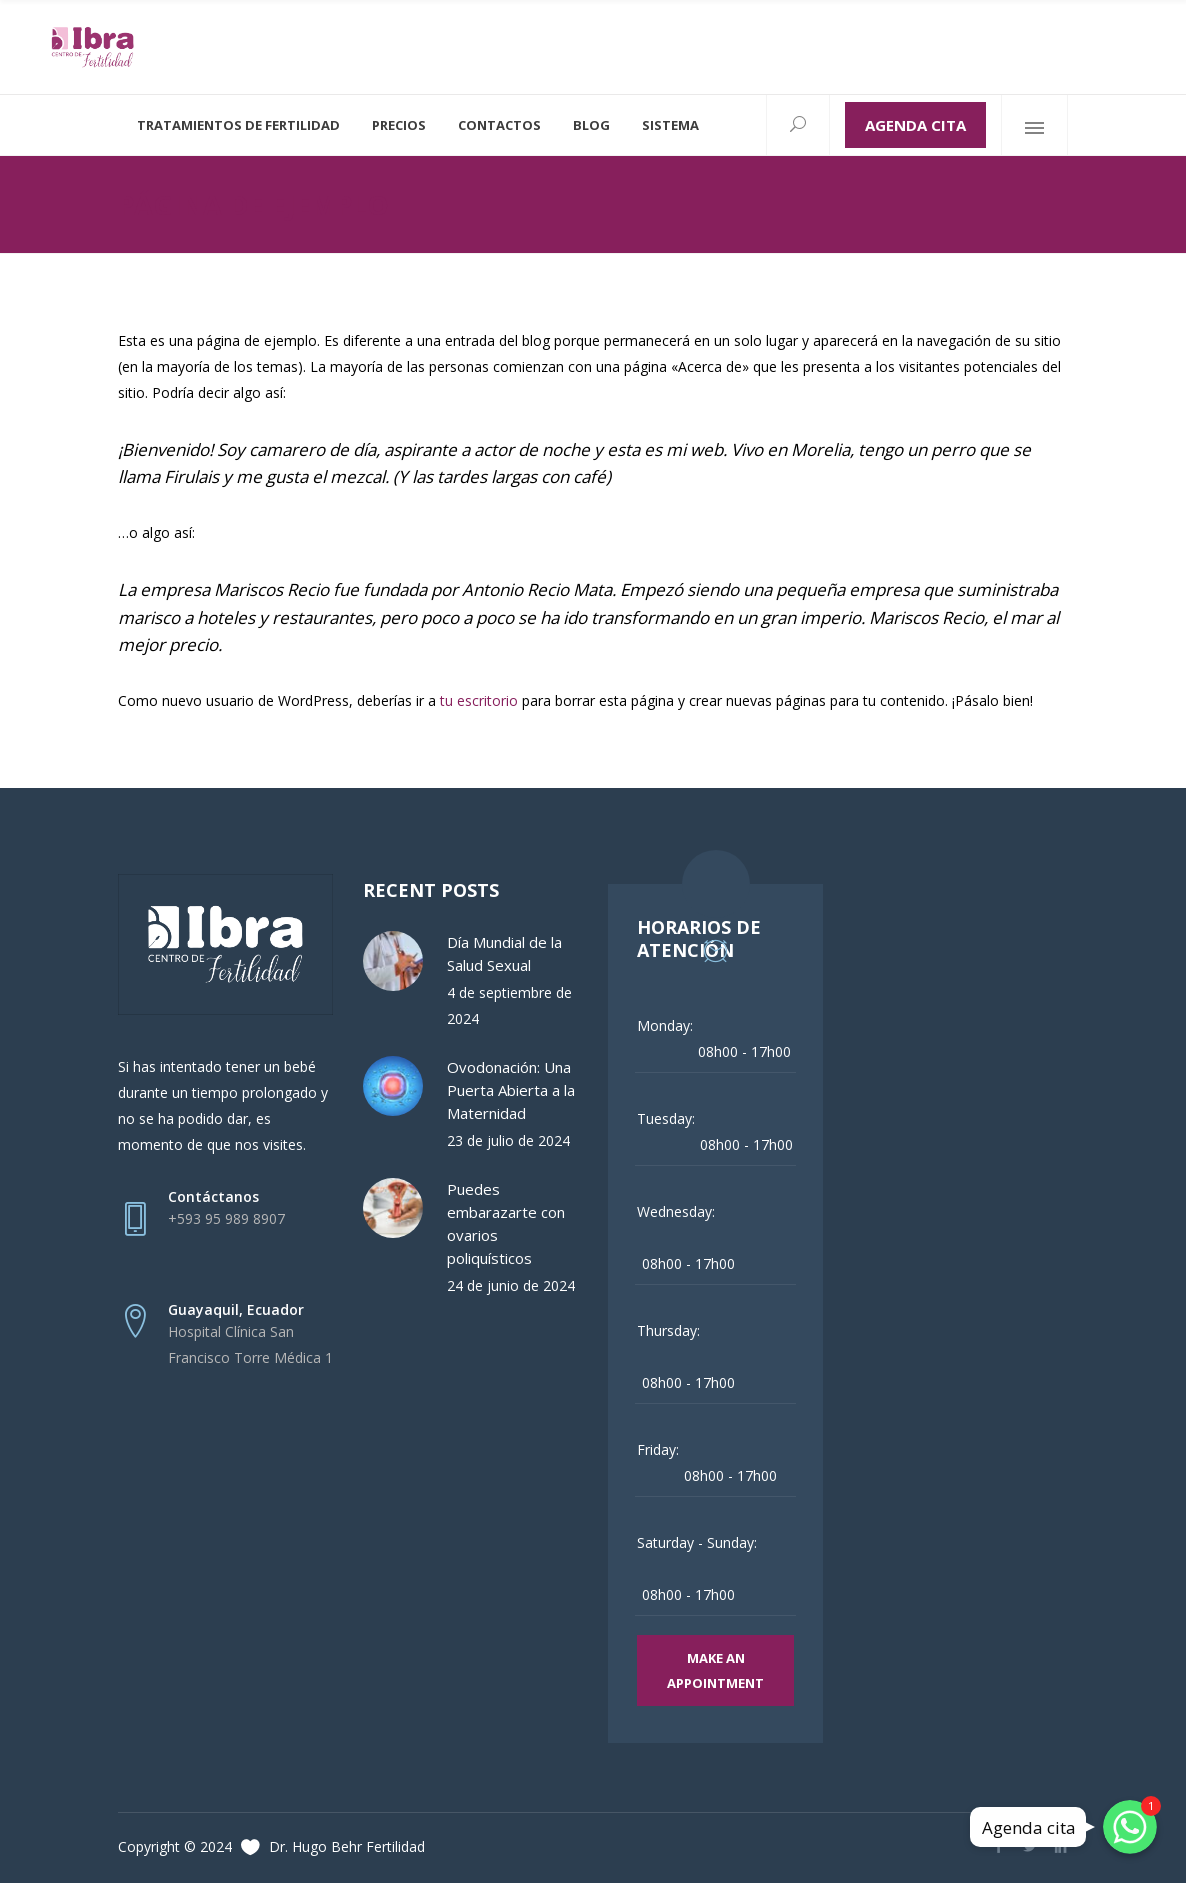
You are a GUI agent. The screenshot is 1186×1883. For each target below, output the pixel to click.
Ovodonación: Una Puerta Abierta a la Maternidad (511, 1090)
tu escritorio (479, 700)
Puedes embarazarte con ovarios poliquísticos (506, 1223)
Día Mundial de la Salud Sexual (504, 953)
